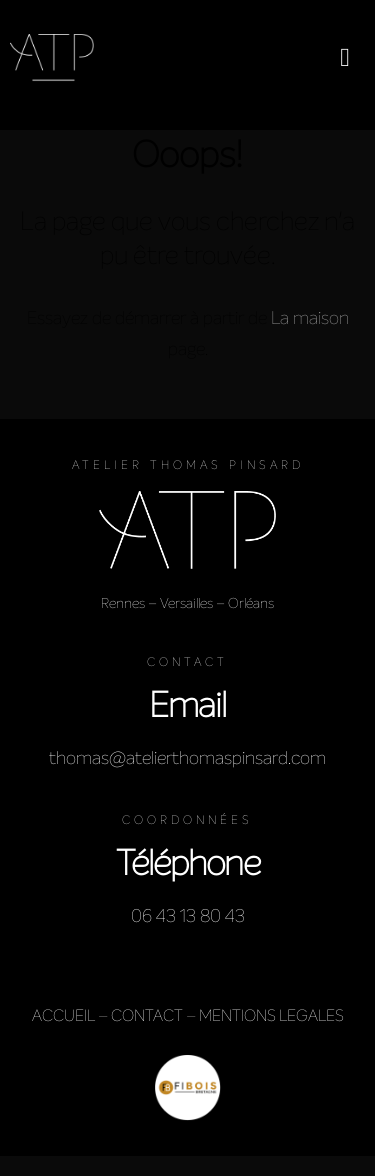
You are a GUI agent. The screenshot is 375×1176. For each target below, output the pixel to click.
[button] (345, 57)
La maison (310, 318)
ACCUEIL (63, 1015)
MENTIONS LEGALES (271, 1015)
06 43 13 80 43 (188, 916)
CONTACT (147, 1015)
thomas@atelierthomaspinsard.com (187, 758)
